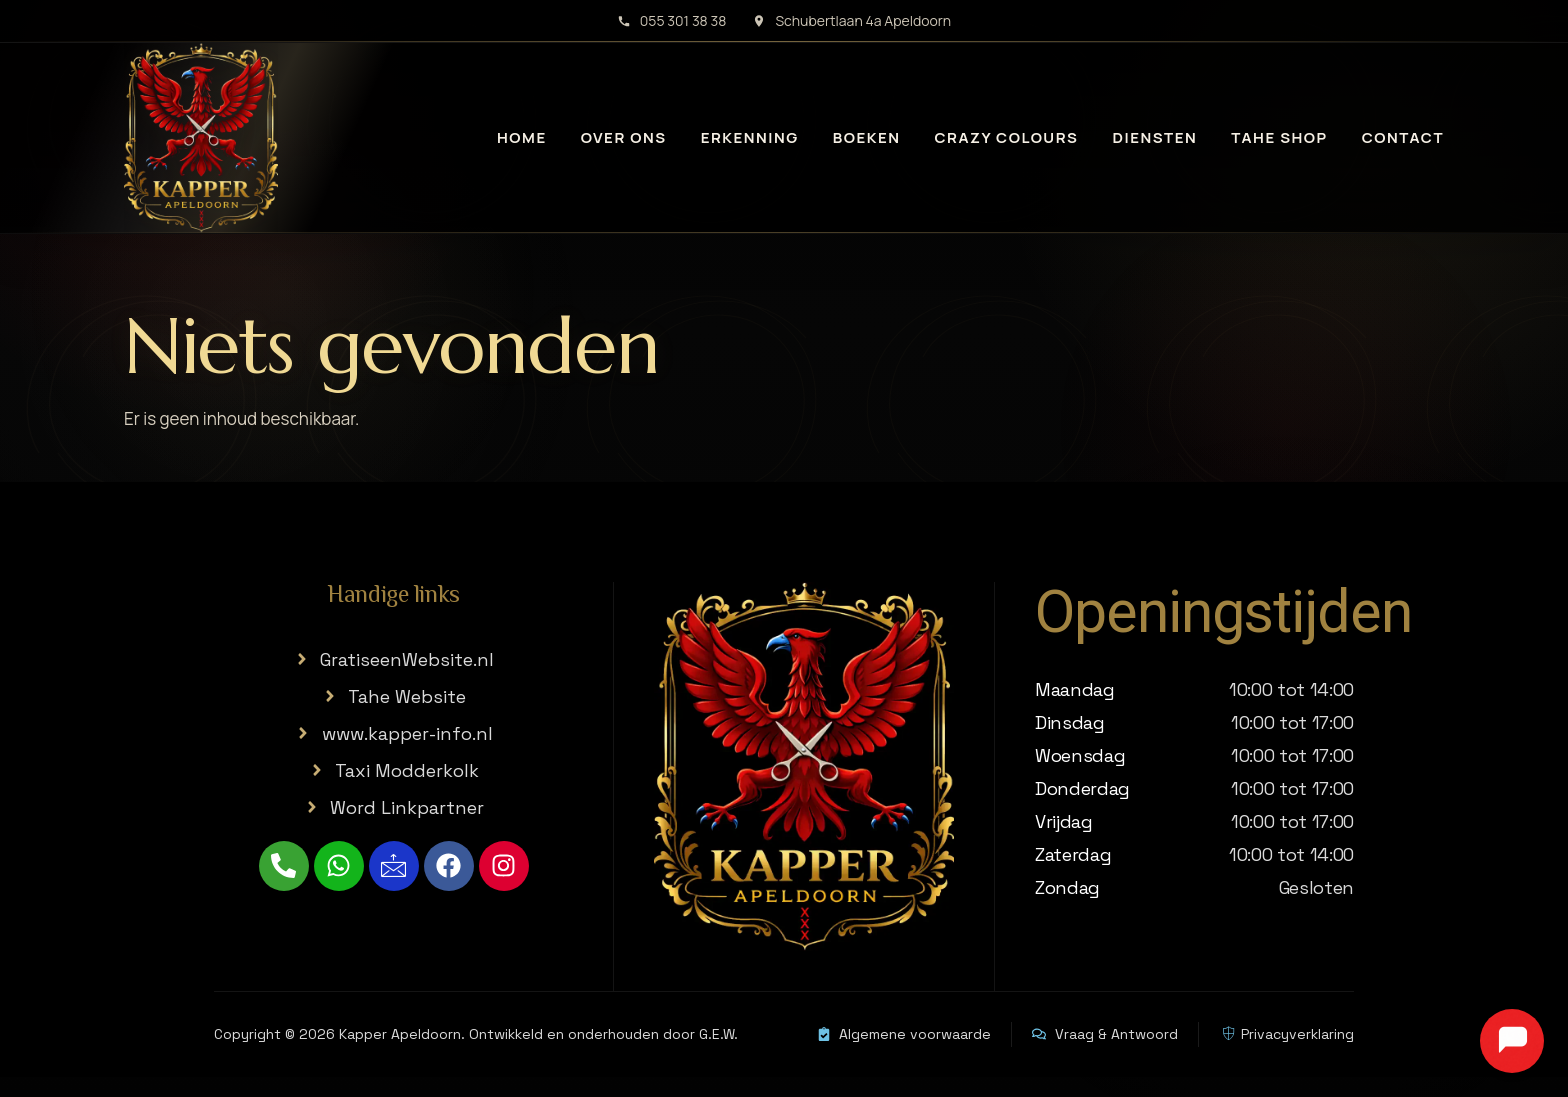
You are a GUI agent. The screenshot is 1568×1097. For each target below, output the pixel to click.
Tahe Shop (1279, 137)
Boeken (867, 137)
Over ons (624, 137)
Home (522, 137)
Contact (1403, 137)
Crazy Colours (1007, 137)
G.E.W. (718, 1034)
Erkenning (750, 137)
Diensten (1154, 137)
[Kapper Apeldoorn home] (201, 138)
